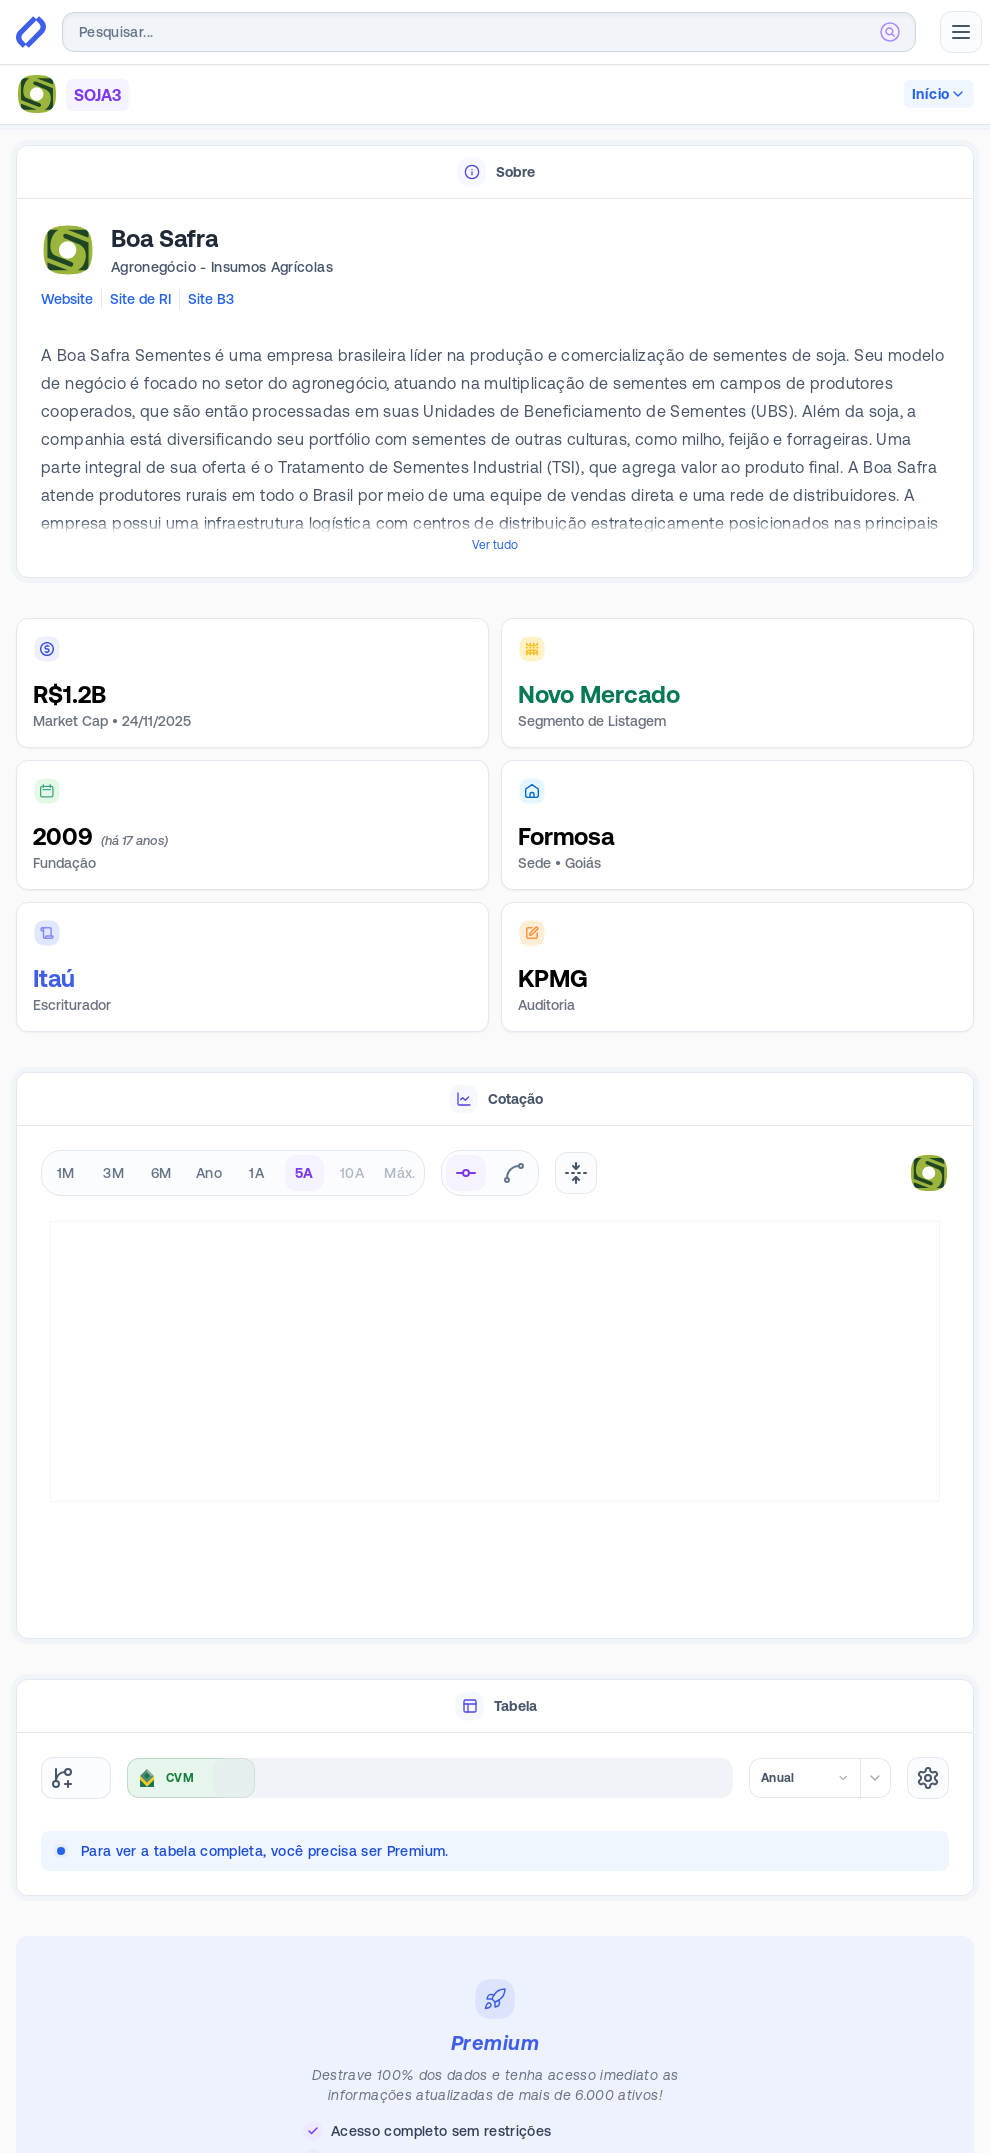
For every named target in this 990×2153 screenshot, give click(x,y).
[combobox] (489, 32)
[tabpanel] (495, 389)
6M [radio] (161, 1173)
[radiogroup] (233, 1173)
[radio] (466, 1173)
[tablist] (495, 172)
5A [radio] (304, 1173)
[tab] (495, 172)
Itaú (54, 978)
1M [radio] (66, 1173)
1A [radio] (256, 1173)
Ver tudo (495, 545)
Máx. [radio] (399, 1173)
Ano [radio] (209, 1173)
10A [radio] (352, 1173)
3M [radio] (113, 1173)
